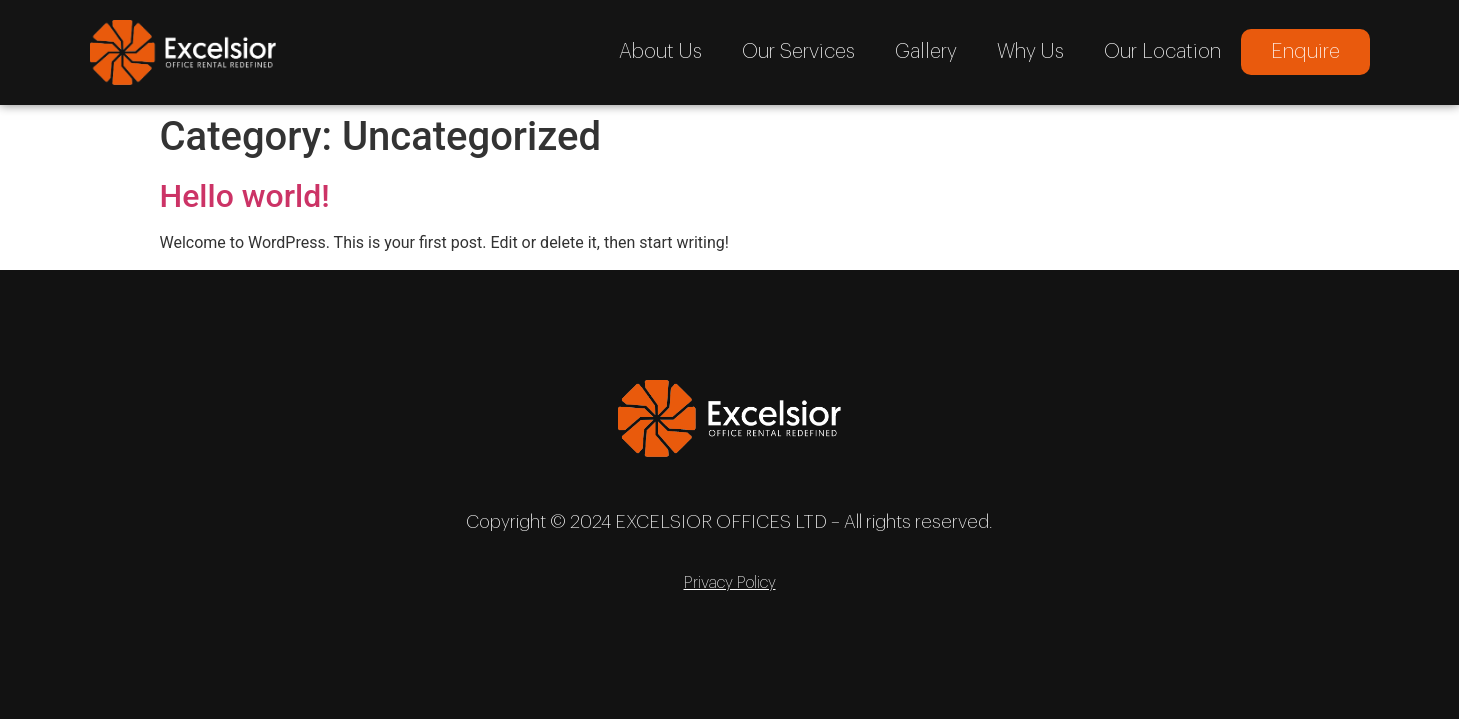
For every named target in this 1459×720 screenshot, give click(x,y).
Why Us (1030, 52)
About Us (660, 52)
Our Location (1162, 52)
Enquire (1305, 52)
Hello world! (245, 196)
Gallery (926, 52)
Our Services (798, 52)
